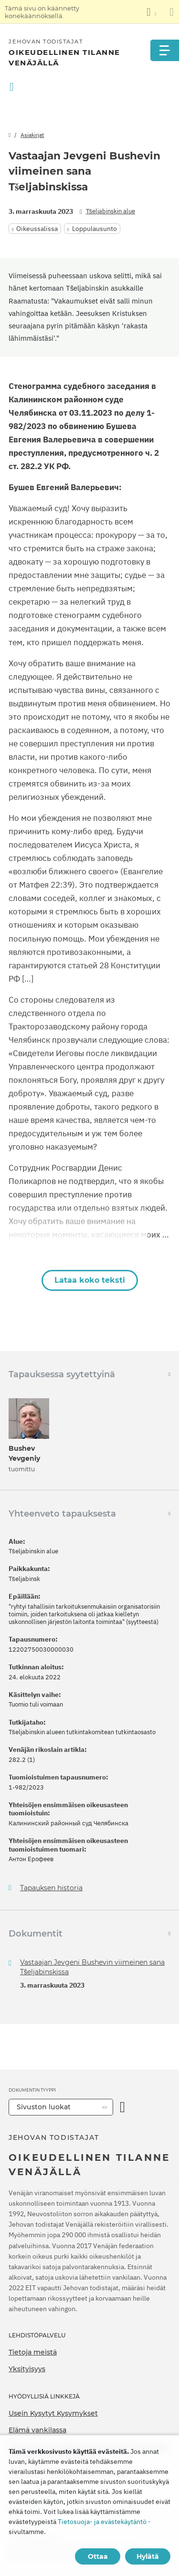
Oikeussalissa (37, 228)
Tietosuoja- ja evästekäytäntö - (104, 2521)
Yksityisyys (27, 2369)
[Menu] (164, 50)
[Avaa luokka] (122, 2107)
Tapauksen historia (51, 1888)
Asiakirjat (32, 134)
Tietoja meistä (33, 2352)
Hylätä (148, 2556)
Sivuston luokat (44, 2107)
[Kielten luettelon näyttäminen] (151, 12)
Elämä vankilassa (37, 2430)
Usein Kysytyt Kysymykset (53, 2413)
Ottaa (98, 2556)
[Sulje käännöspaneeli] (172, 12)
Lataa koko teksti (89, 1280)
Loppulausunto (94, 228)
